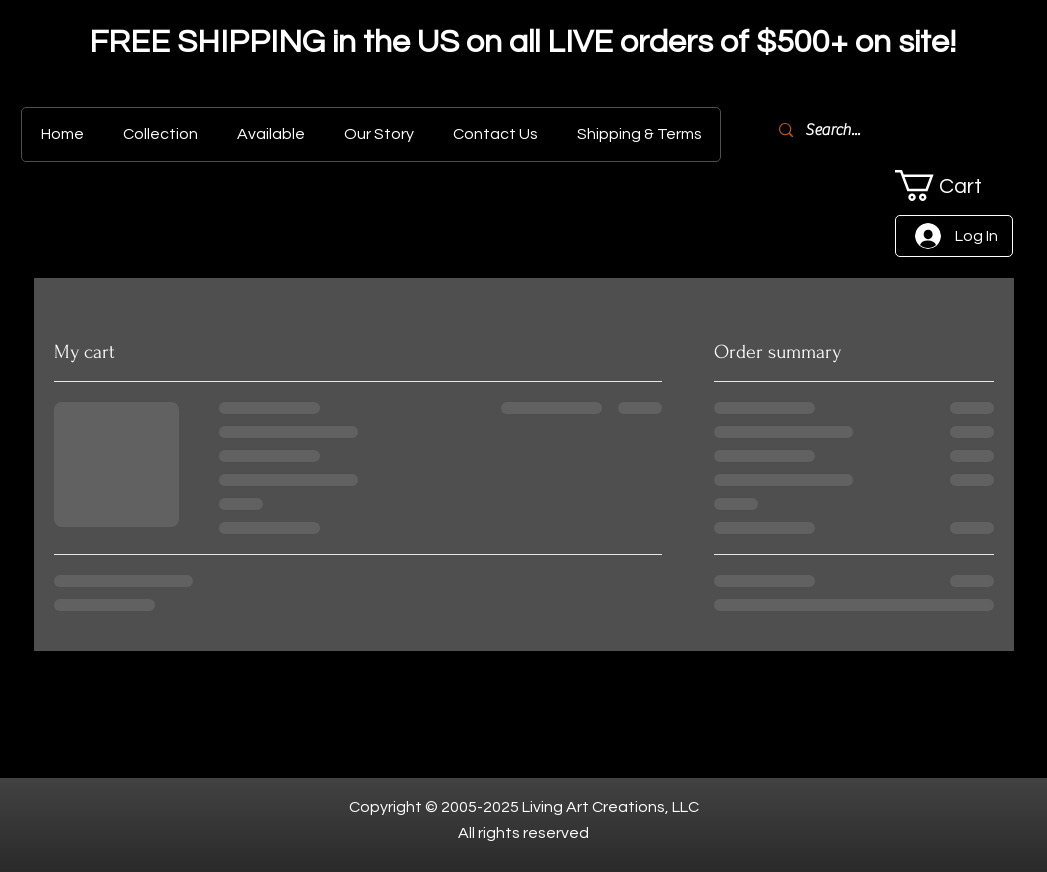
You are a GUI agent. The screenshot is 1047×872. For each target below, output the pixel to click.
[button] (954, 185)
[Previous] (112, 45)
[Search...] (916, 130)
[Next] (934, 45)
